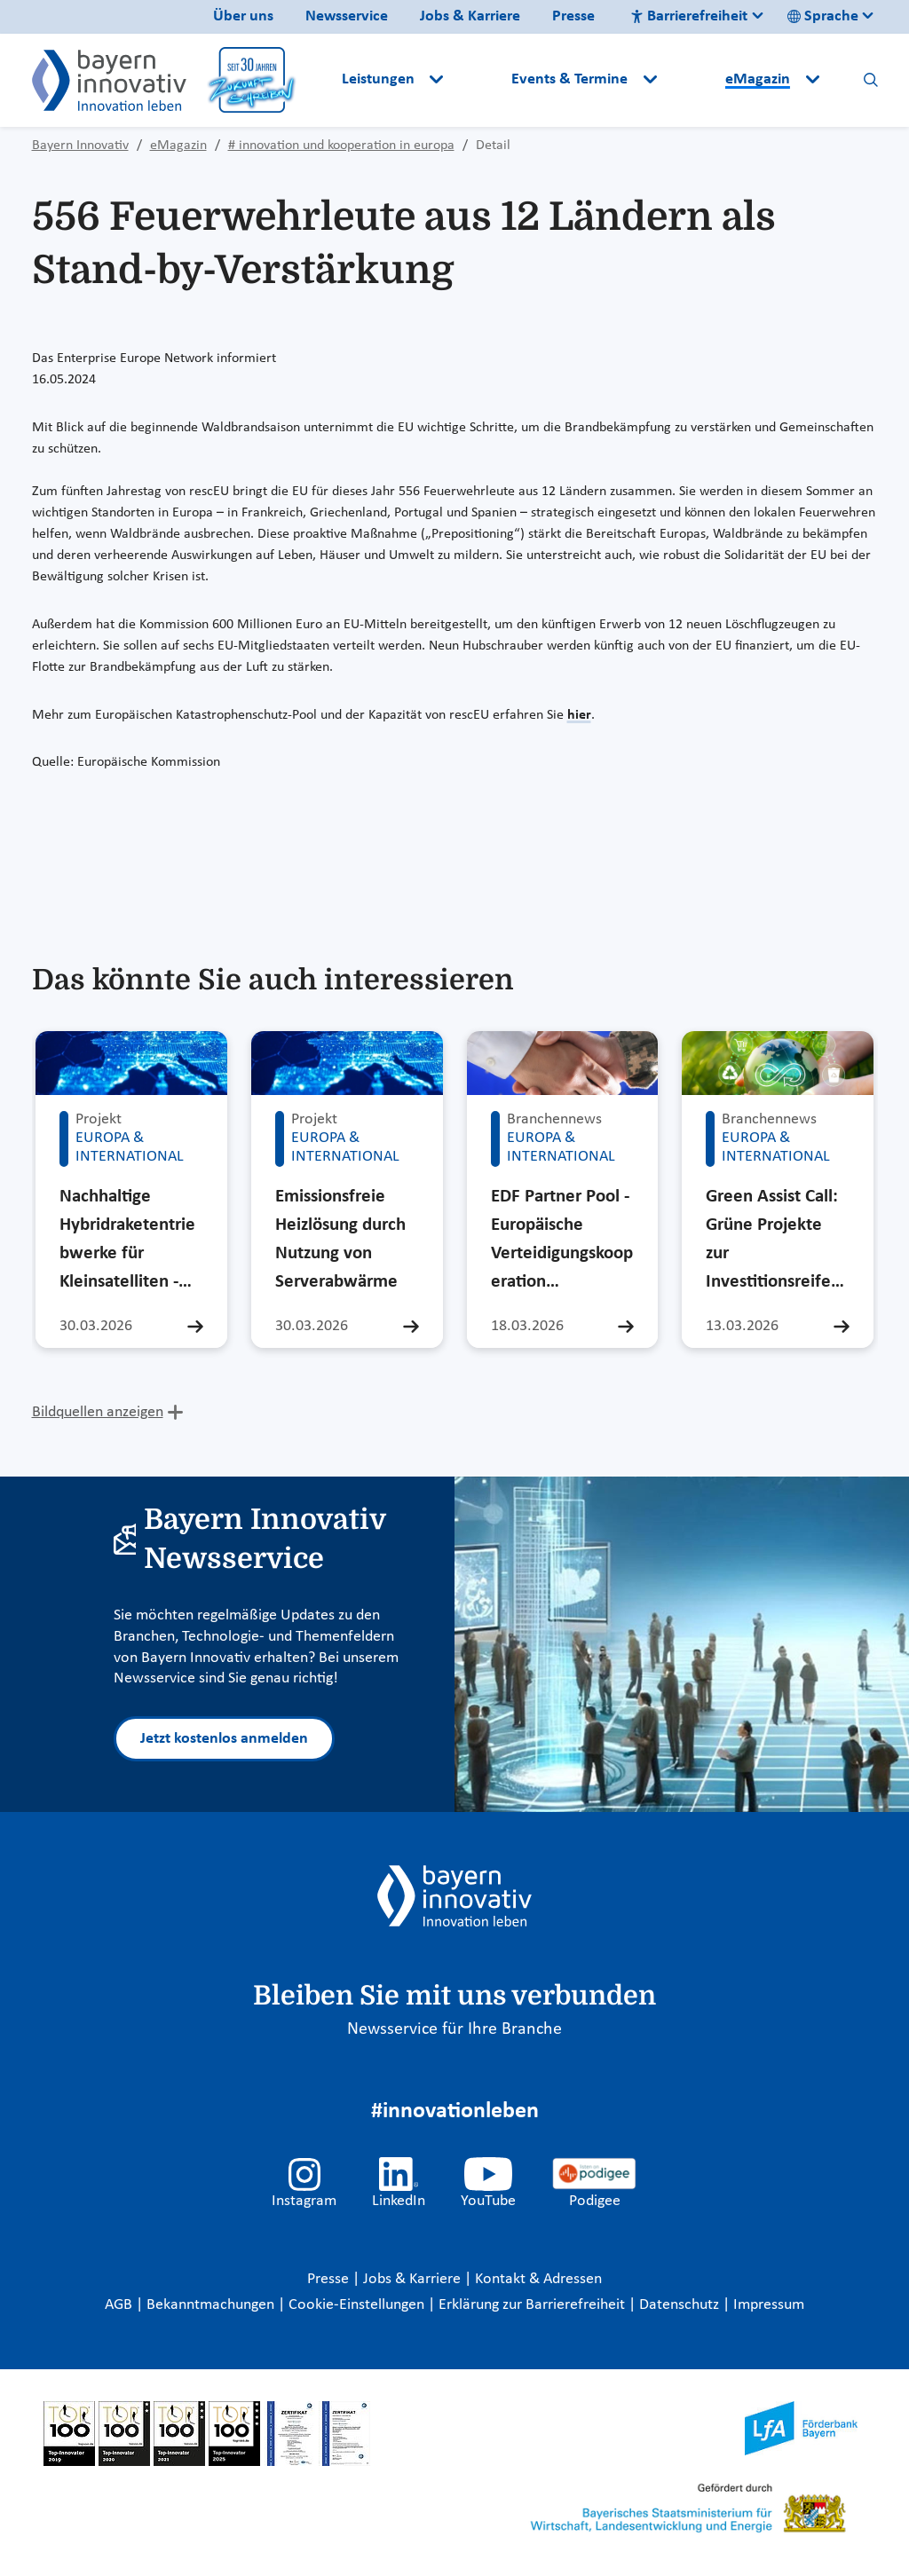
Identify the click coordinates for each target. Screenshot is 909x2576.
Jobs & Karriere (470, 16)
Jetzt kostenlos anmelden (224, 1738)
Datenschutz (681, 2304)
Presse (573, 16)
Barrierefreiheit (688, 16)
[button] (479, 79)
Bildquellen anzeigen (97, 1412)
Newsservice (346, 16)
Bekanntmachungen (212, 2304)
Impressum (768, 2304)
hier (579, 715)
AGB (120, 2304)
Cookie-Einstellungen (356, 2304)
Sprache (822, 16)
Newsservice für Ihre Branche (454, 2029)
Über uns (243, 16)
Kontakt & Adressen (538, 2279)
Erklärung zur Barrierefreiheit (533, 2304)
